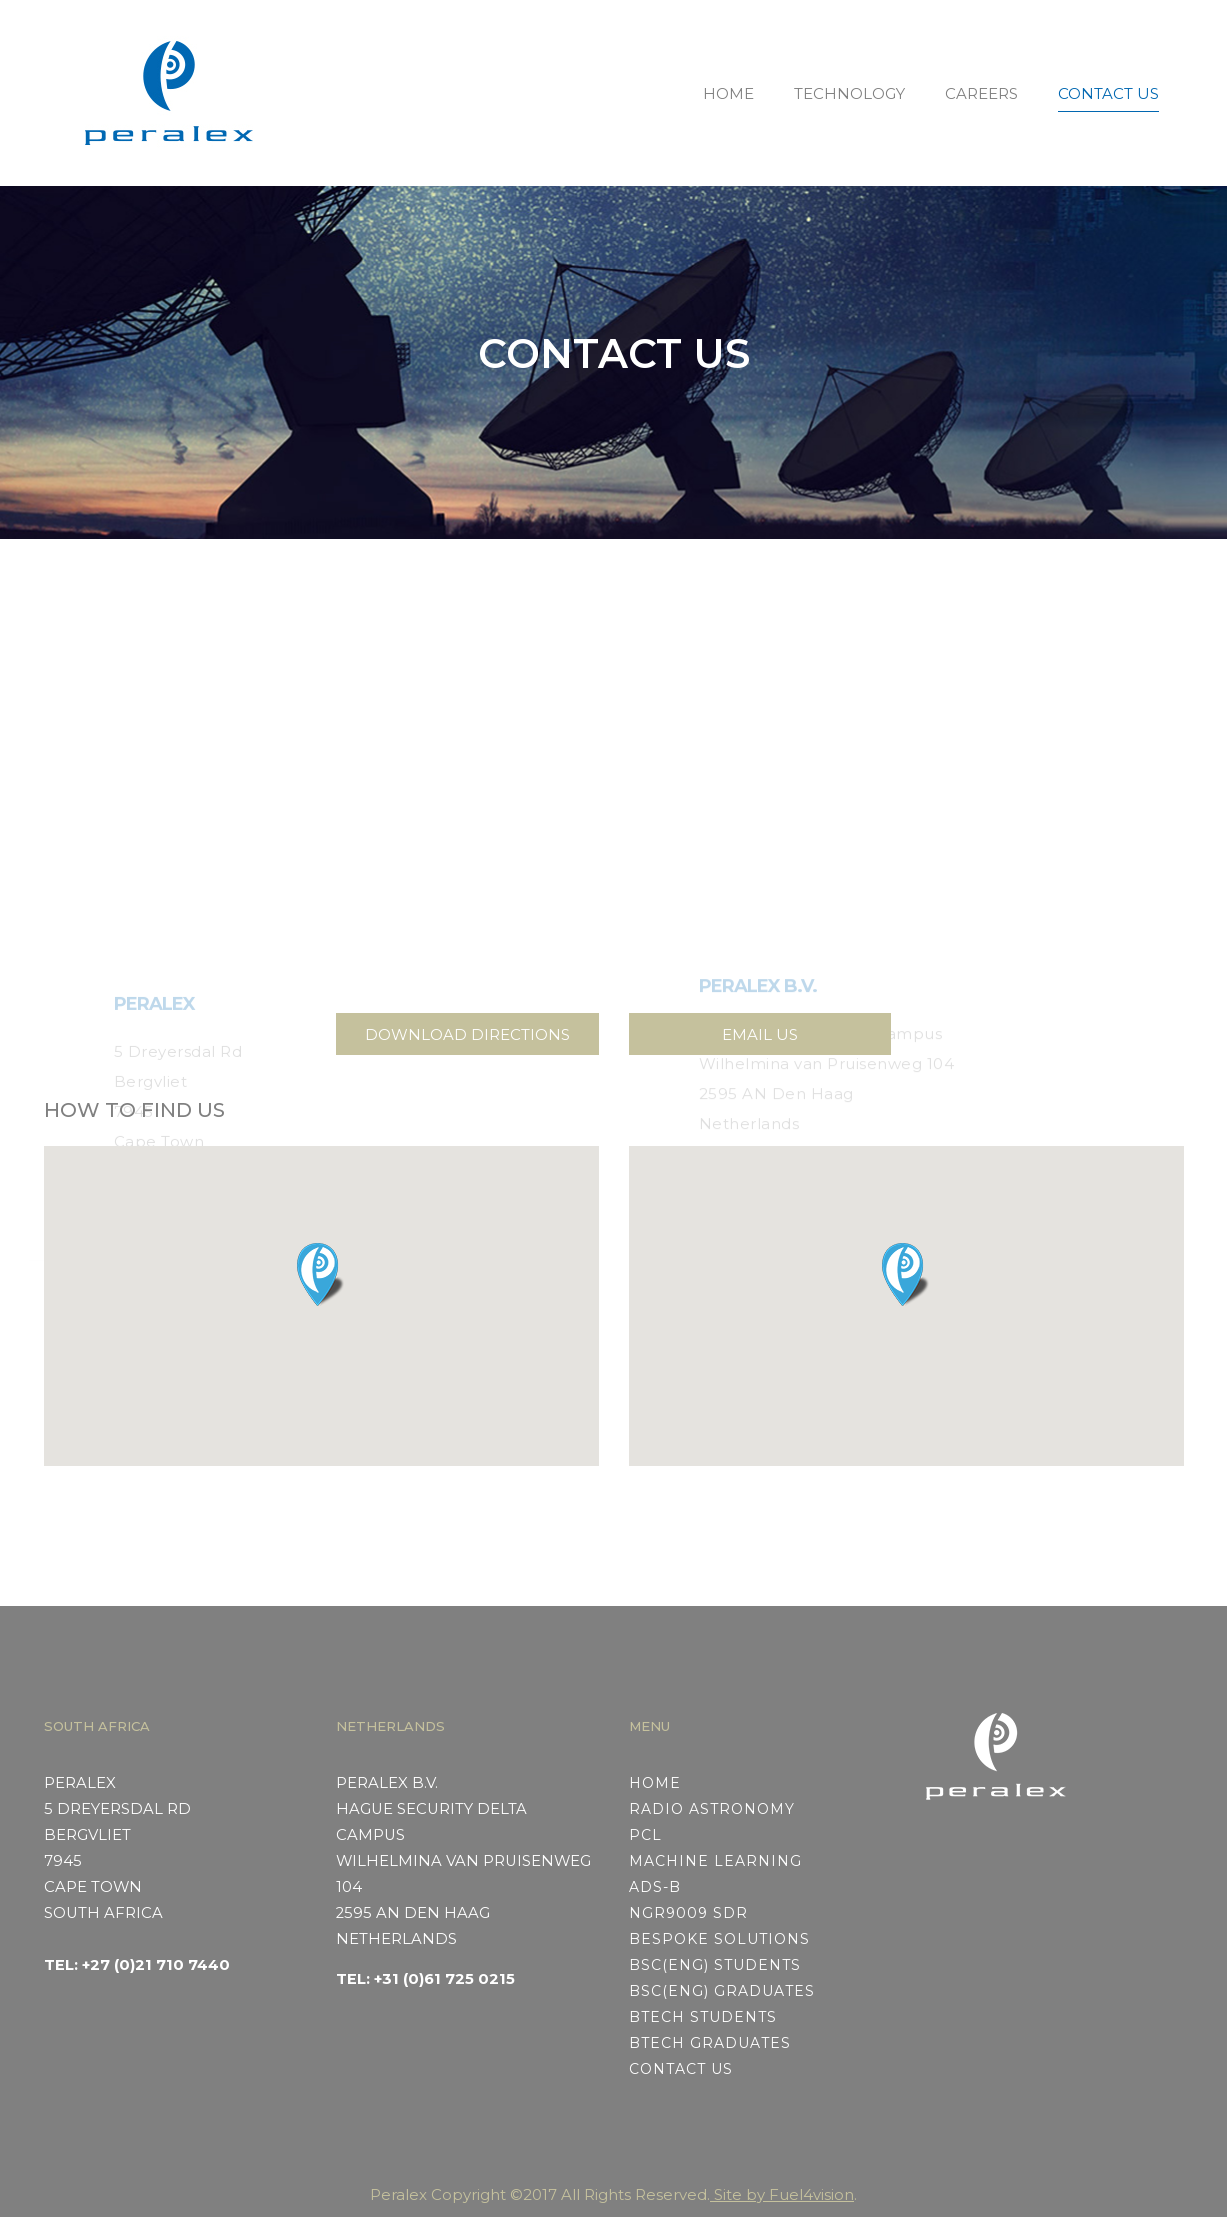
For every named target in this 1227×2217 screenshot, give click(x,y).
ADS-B (655, 1887)
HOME (728, 93)
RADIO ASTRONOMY (712, 1809)
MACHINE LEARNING (715, 1861)
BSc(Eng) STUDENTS (715, 1965)
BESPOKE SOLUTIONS (719, 1939)
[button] (321, 1274)
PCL (645, 1835)
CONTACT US (1108, 93)
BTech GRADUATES (710, 2043)
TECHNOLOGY (849, 93)
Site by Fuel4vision (782, 2194)
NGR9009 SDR (688, 1913)
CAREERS (981, 93)
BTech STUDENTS (703, 2017)
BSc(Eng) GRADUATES (722, 1991)
